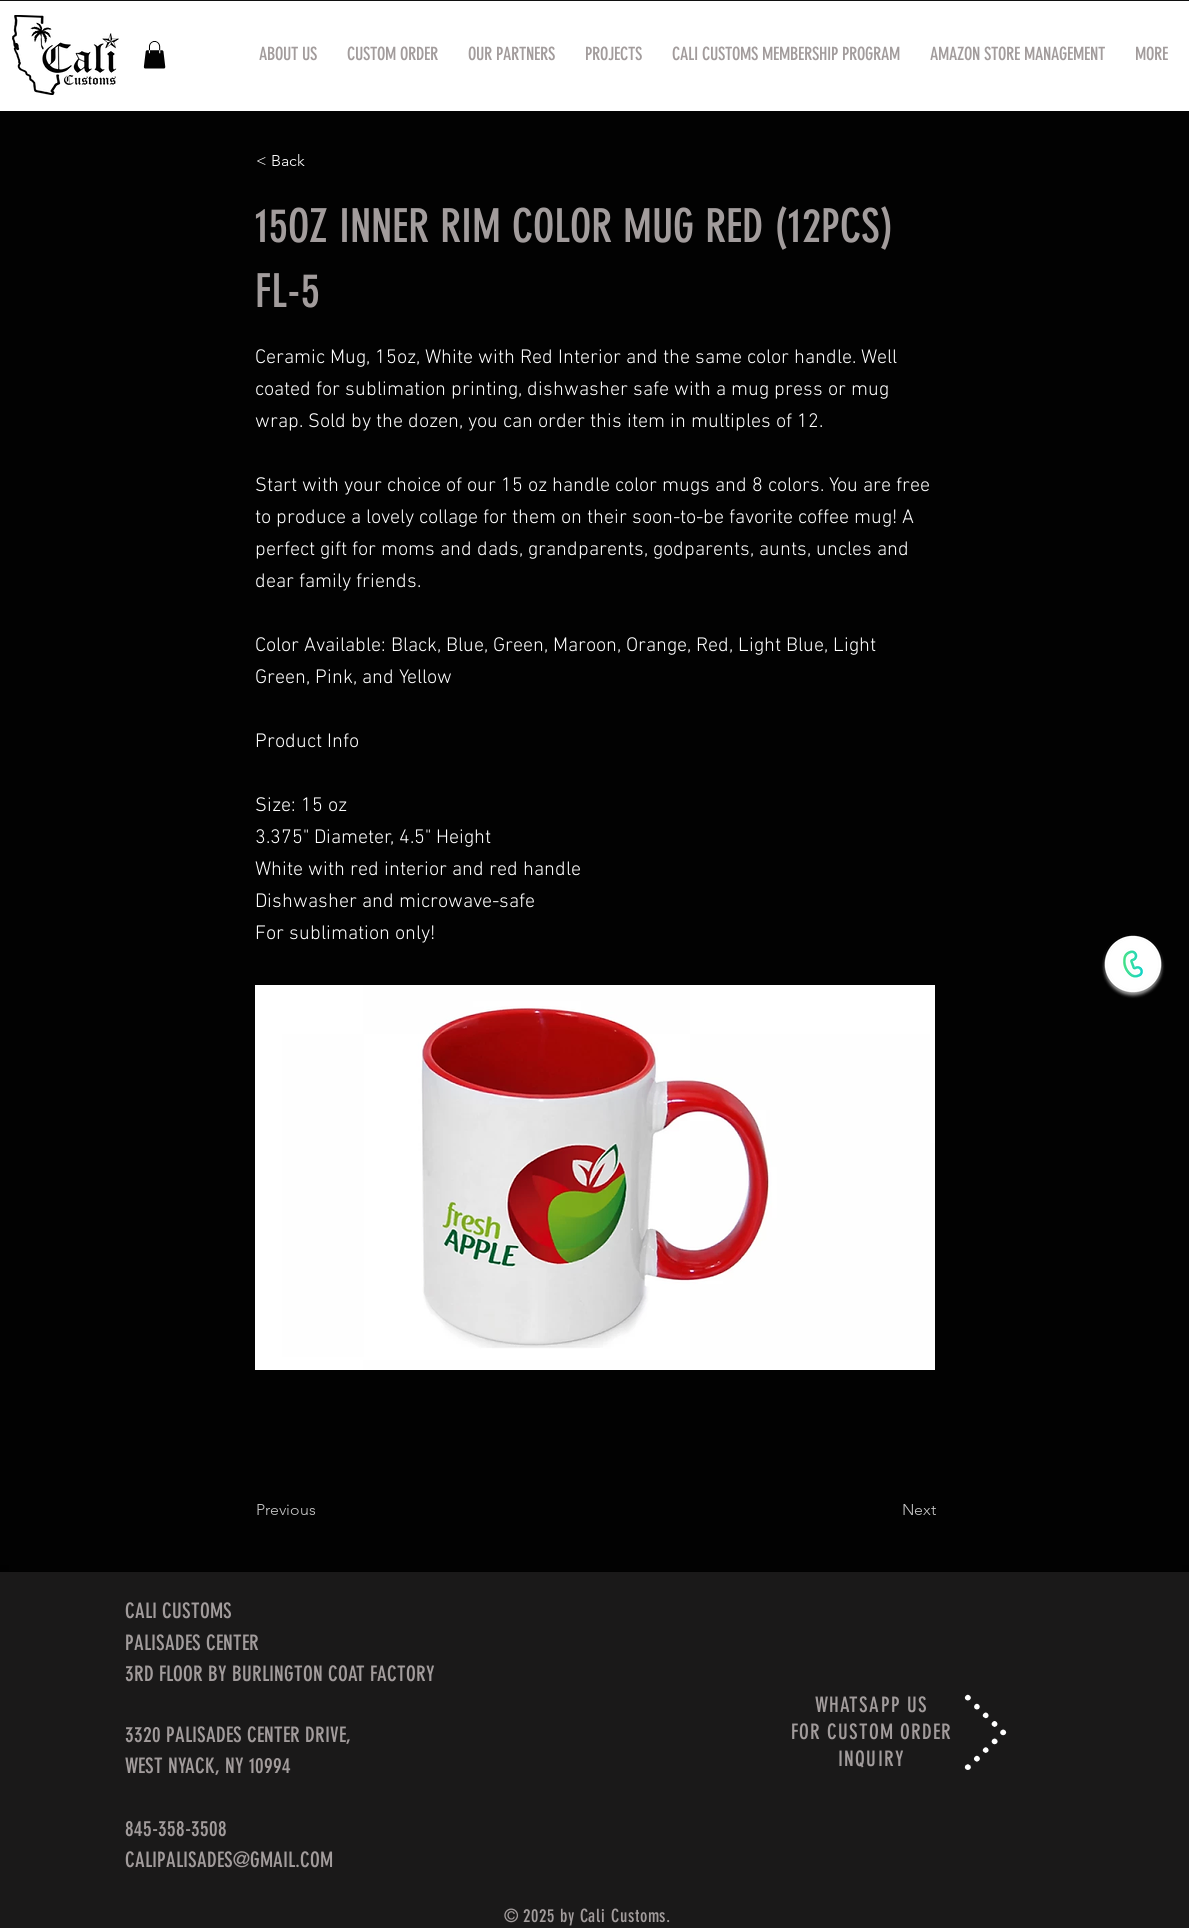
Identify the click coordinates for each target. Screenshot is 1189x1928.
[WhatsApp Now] (1133, 964)
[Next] (886, 1510)
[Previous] (322, 1510)
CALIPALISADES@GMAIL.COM (229, 1859)
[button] (154, 54)
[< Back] (322, 161)
